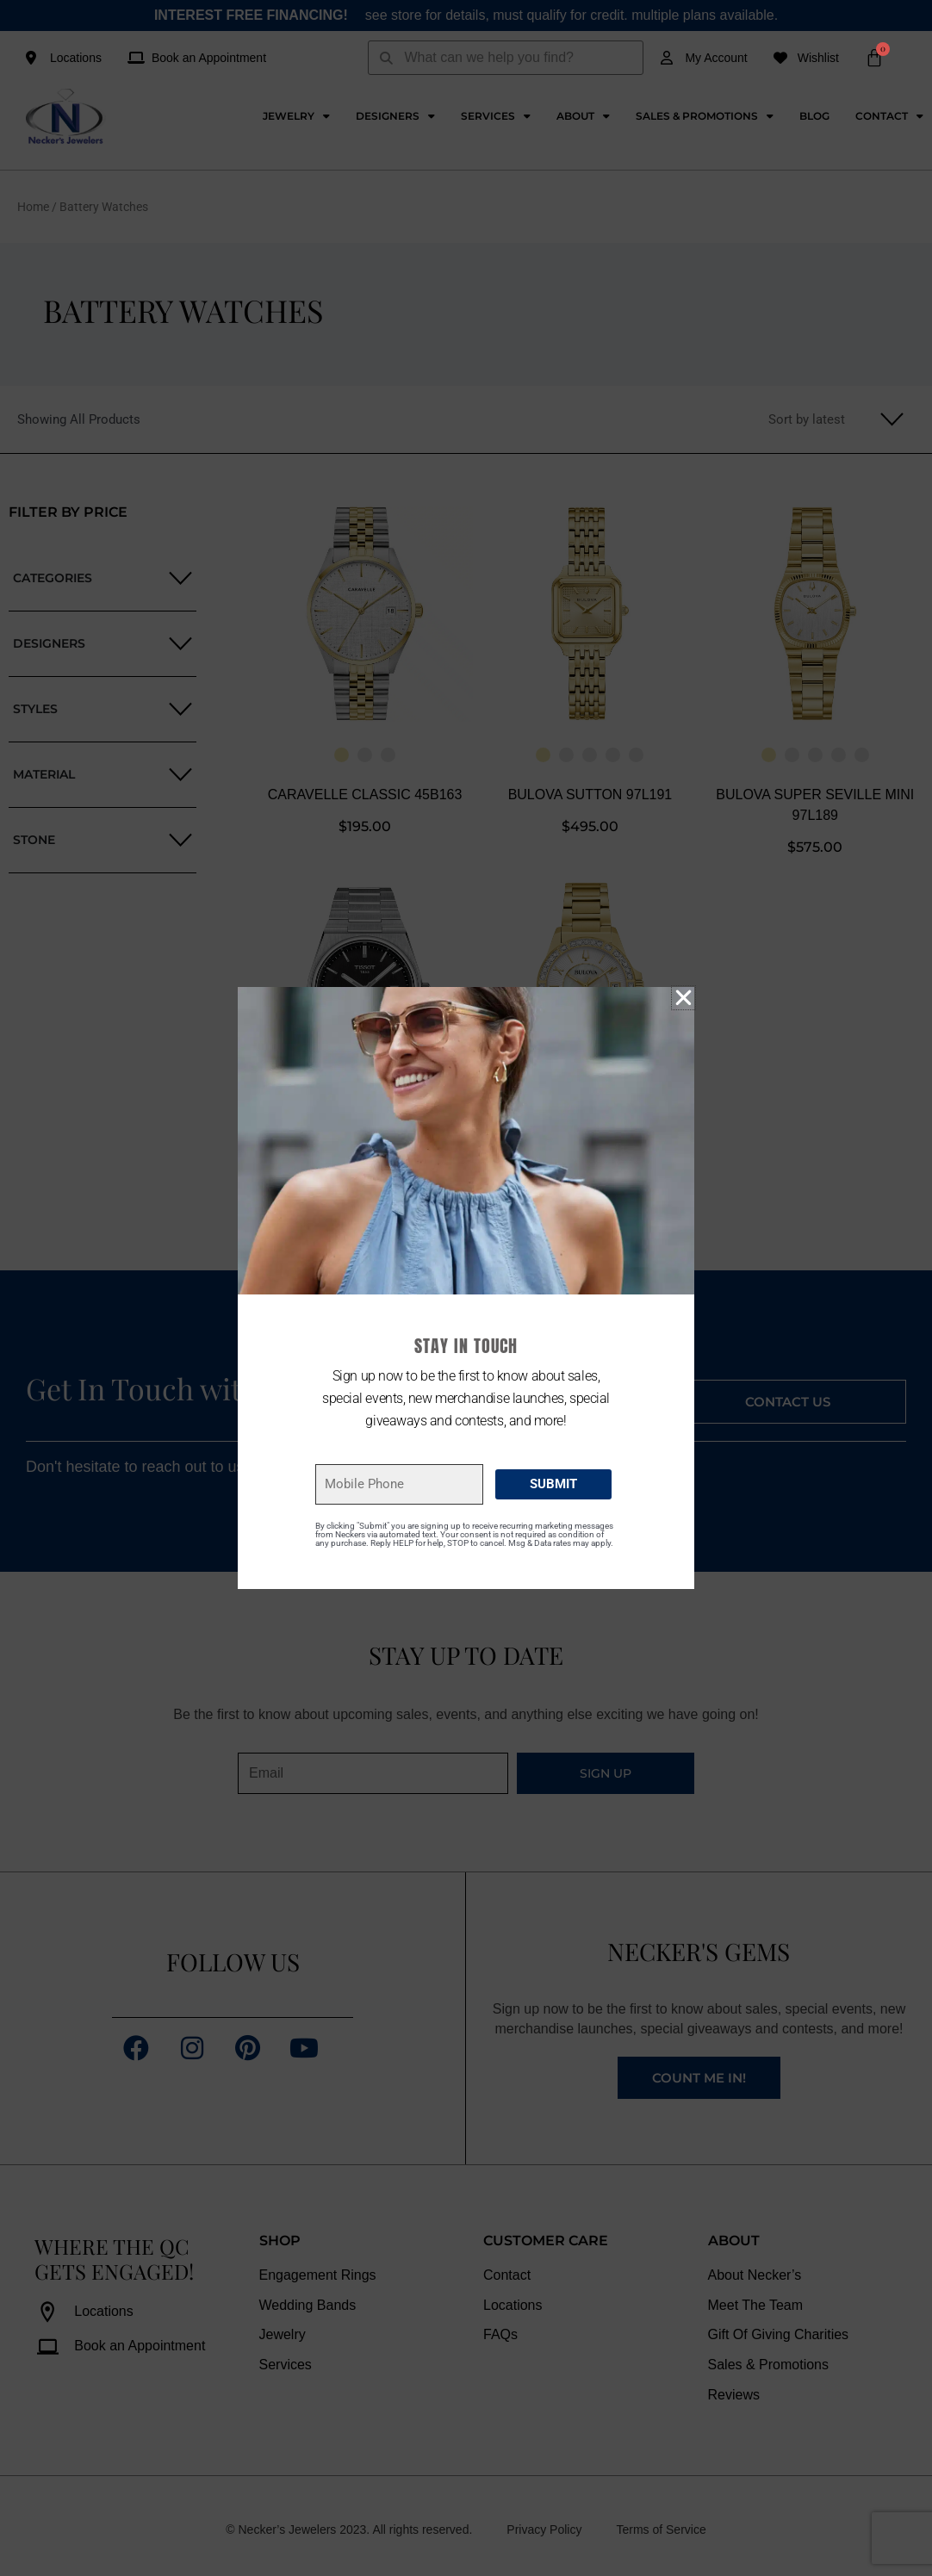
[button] (683, 998)
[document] (466, 1288)
